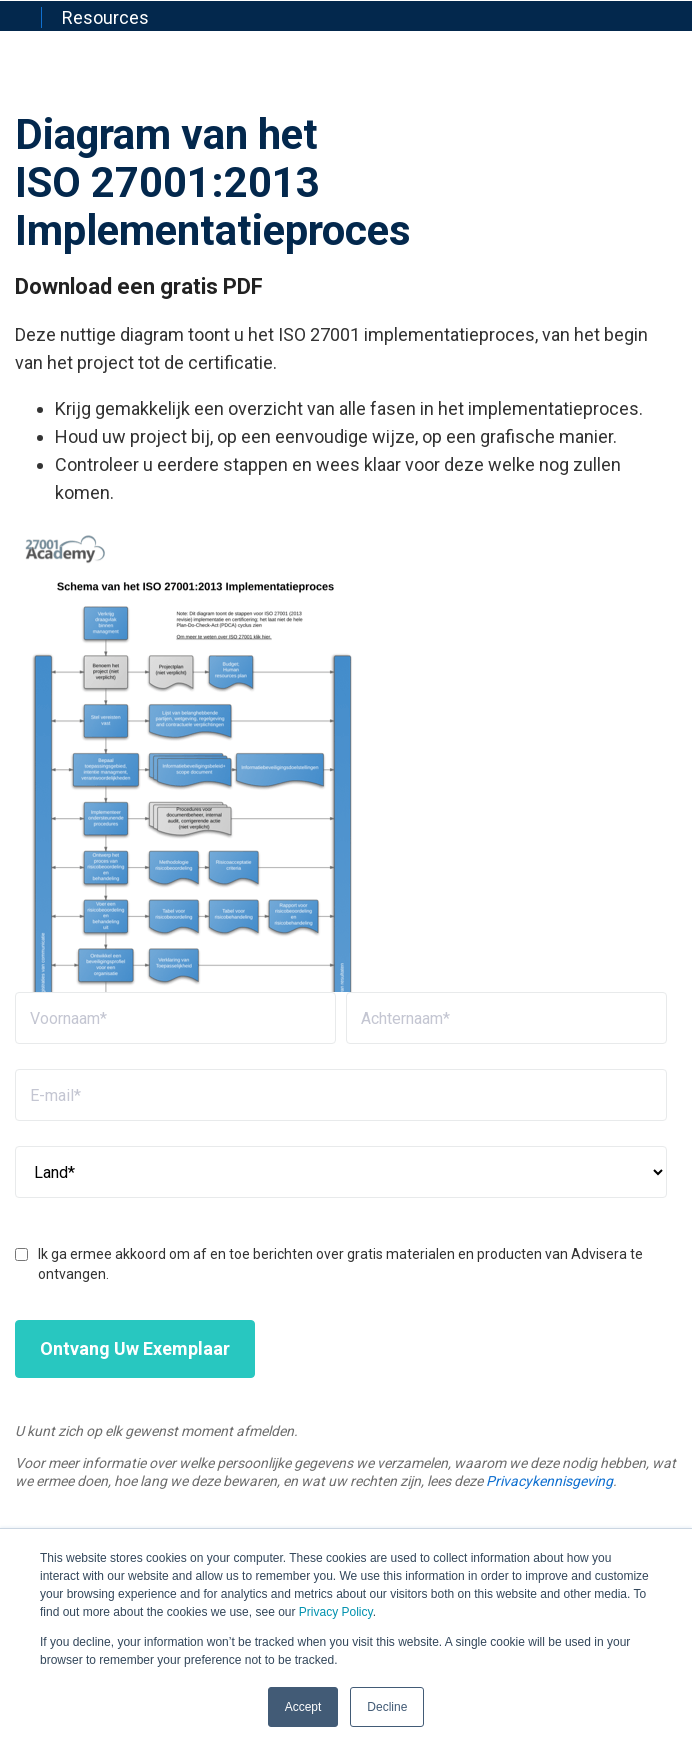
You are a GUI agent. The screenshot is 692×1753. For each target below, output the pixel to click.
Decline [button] (387, 1707)
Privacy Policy (336, 1612)
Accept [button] (303, 1707)
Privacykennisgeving (549, 1481)
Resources (105, 17)
